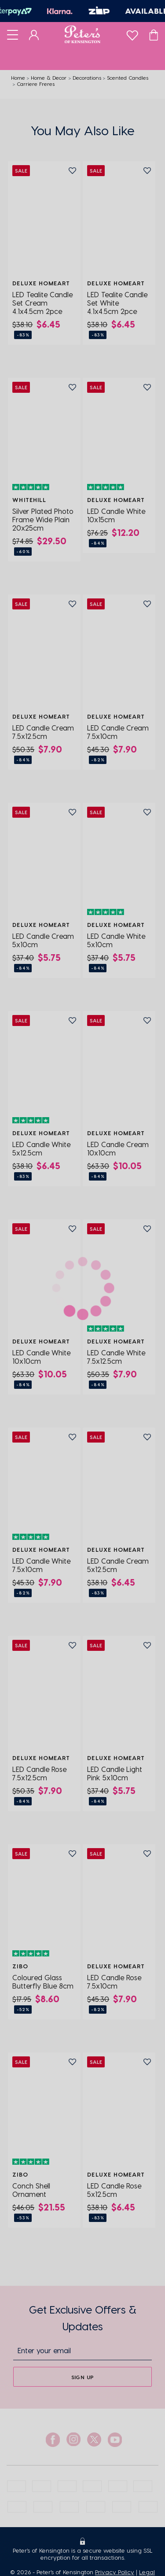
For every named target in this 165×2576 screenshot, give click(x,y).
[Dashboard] (34, 34)
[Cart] (153, 34)
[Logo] (82, 34)
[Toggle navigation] (12, 34)
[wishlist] (132, 33)
